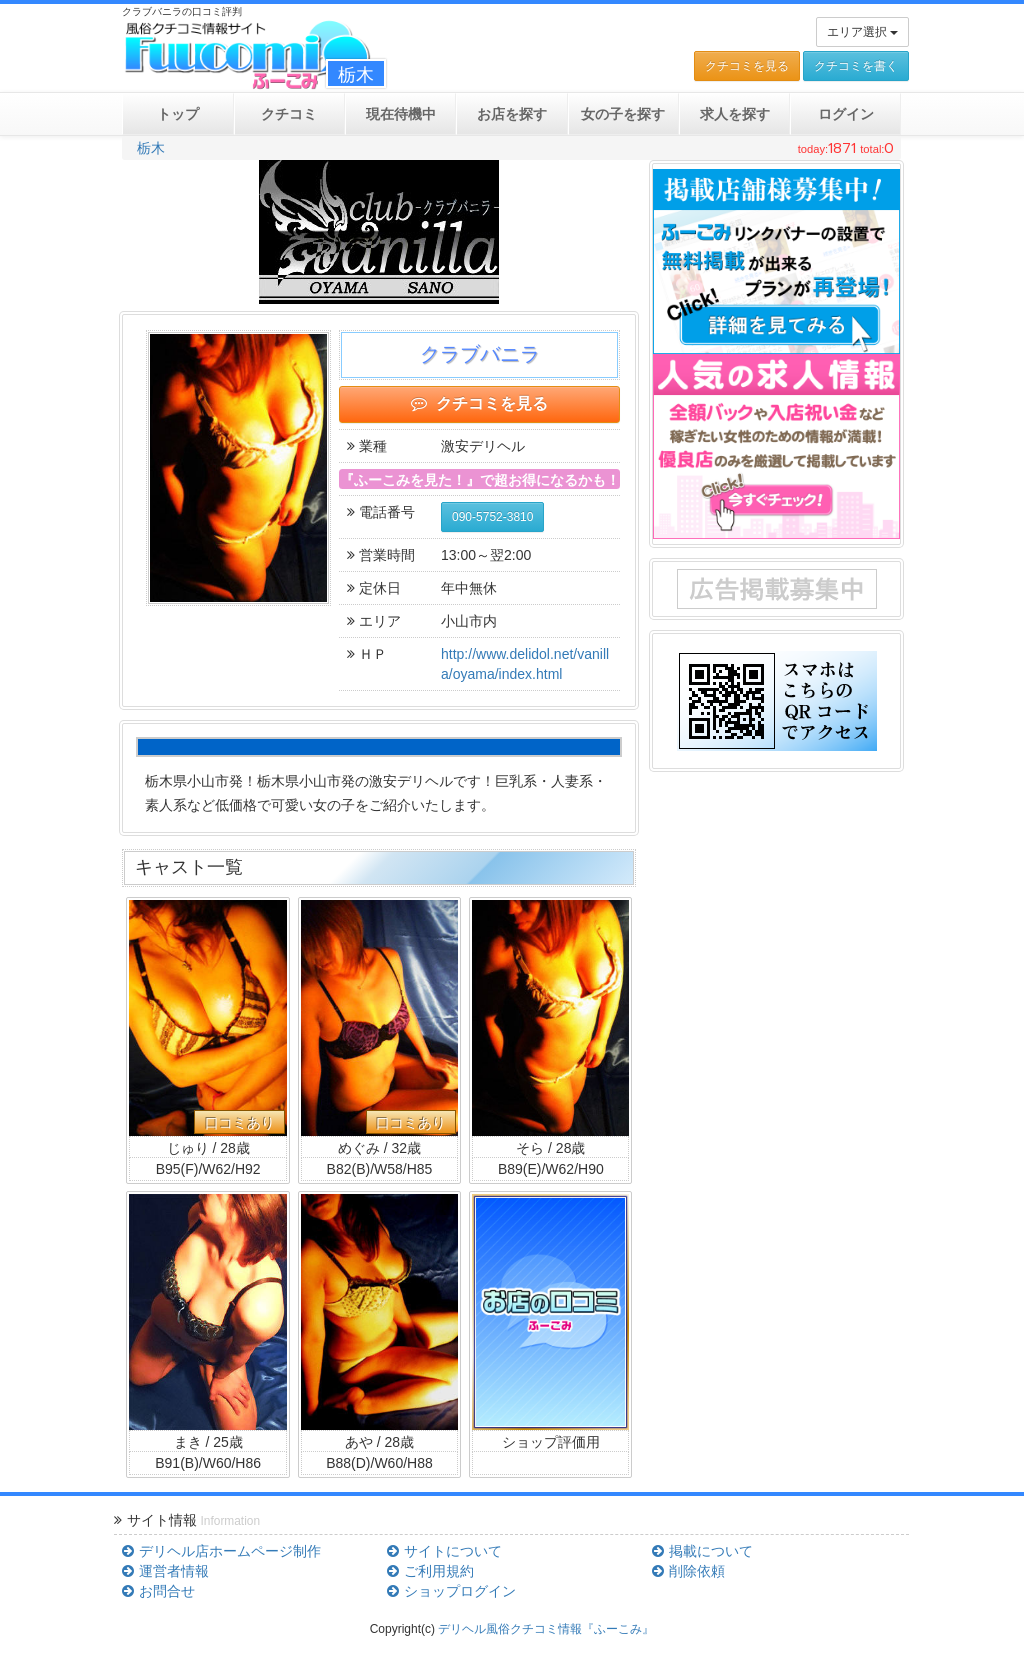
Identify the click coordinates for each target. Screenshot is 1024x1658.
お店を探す (512, 114)
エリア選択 (862, 32)
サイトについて (444, 1551)
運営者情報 (165, 1571)
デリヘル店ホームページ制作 (221, 1551)
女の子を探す (623, 114)
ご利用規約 (430, 1571)
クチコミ (289, 114)
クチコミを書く (856, 66)
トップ (178, 114)
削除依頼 (688, 1571)
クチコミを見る (747, 66)
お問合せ (158, 1591)
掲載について (702, 1551)
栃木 (151, 148)
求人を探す (735, 114)
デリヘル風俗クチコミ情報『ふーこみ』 (546, 1629)
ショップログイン (451, 1591)
